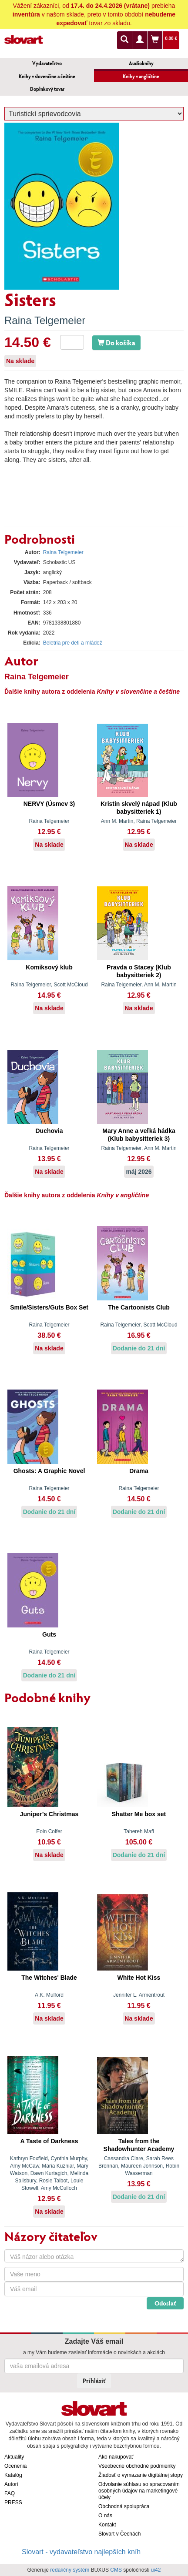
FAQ (9, 2493)
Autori (11, 2484)
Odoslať (165, 2303)
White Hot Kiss (139, 1977)
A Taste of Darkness (49, 2141)
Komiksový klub (49, 967)
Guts (49, 1634)
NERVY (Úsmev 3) (49, 803)
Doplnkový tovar (47, 89)
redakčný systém (69, 2570)
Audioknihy (141, 63)
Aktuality (14, 2457)
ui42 (156, 2570)
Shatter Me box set (139, 1814)
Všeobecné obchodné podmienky (136, 2466)
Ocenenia (15, 2466)
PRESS (13, 2502)
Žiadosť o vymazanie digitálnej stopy (140, 2475)
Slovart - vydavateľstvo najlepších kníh (81, 2552)
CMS (116, 2570)
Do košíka (116, 342)
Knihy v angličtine (141, 76)
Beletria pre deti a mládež (72, 643)
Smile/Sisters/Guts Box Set (49, 1307)
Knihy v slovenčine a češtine (47, 76)
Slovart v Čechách (119, 2534)
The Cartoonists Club (139, 1307)
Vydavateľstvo (47, 63)
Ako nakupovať (116, 2457)
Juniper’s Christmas (49, 1814)
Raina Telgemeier (44, 320)
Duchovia (49, 1130)
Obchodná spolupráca (123, 2506)
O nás (105, 2516)
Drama (138, 1470)
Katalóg (13, 2475)
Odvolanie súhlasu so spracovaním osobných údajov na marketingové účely (139, 2490)
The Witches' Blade (49, 1977)
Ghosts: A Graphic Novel (49, 1470)
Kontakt (107, 2525)
